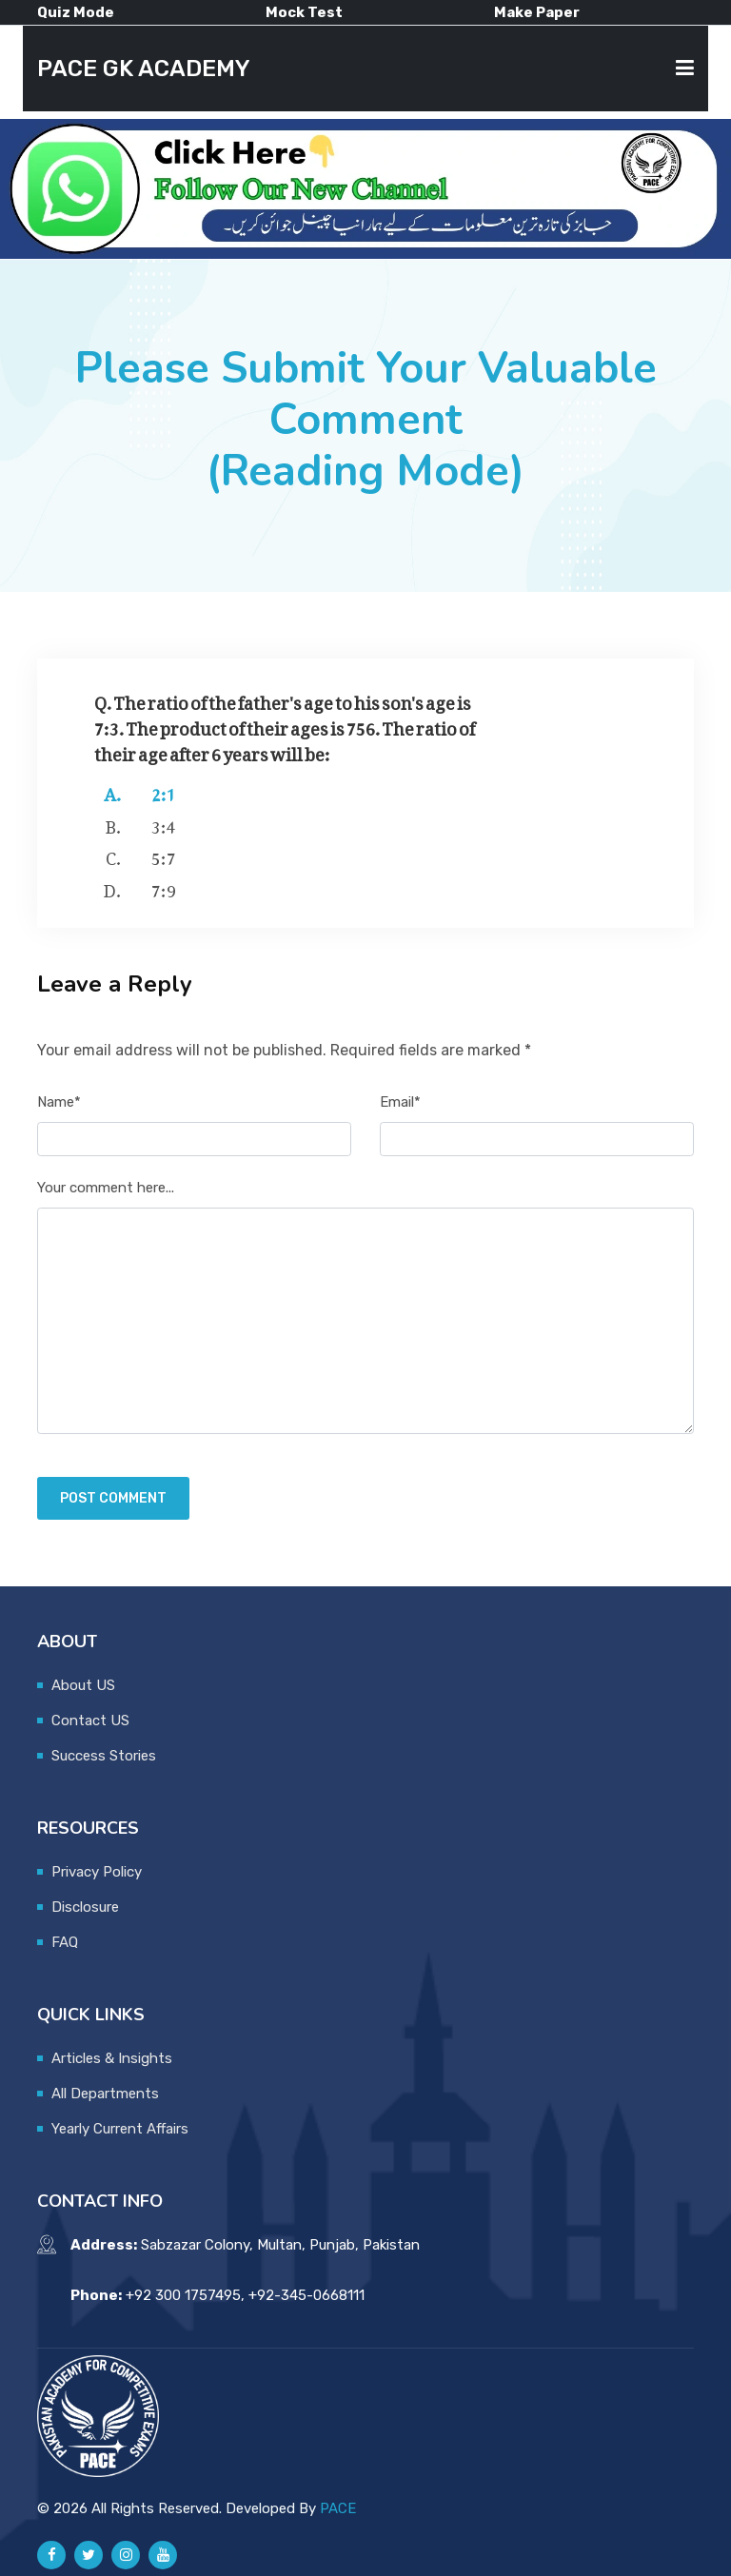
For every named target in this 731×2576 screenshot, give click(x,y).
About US (83, 1685)
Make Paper (537, 12)
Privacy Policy (96, 1871)
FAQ (64, 1942)
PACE (338, 2508)
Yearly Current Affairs (119, 2128)
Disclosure (85, 1907)
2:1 (163, 790)
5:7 (163, 854)
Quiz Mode (75, 12)
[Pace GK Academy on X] (88, 2555)
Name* (59, 1102)
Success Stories (103, 1755)
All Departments (105, 2093)
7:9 (163, 887)
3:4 (163, 823)
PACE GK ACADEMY (143, 68)
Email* (400, 1102)
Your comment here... (105, 1187)
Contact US (90, 1720)
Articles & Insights (111, 2058)
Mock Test (304, 12)
